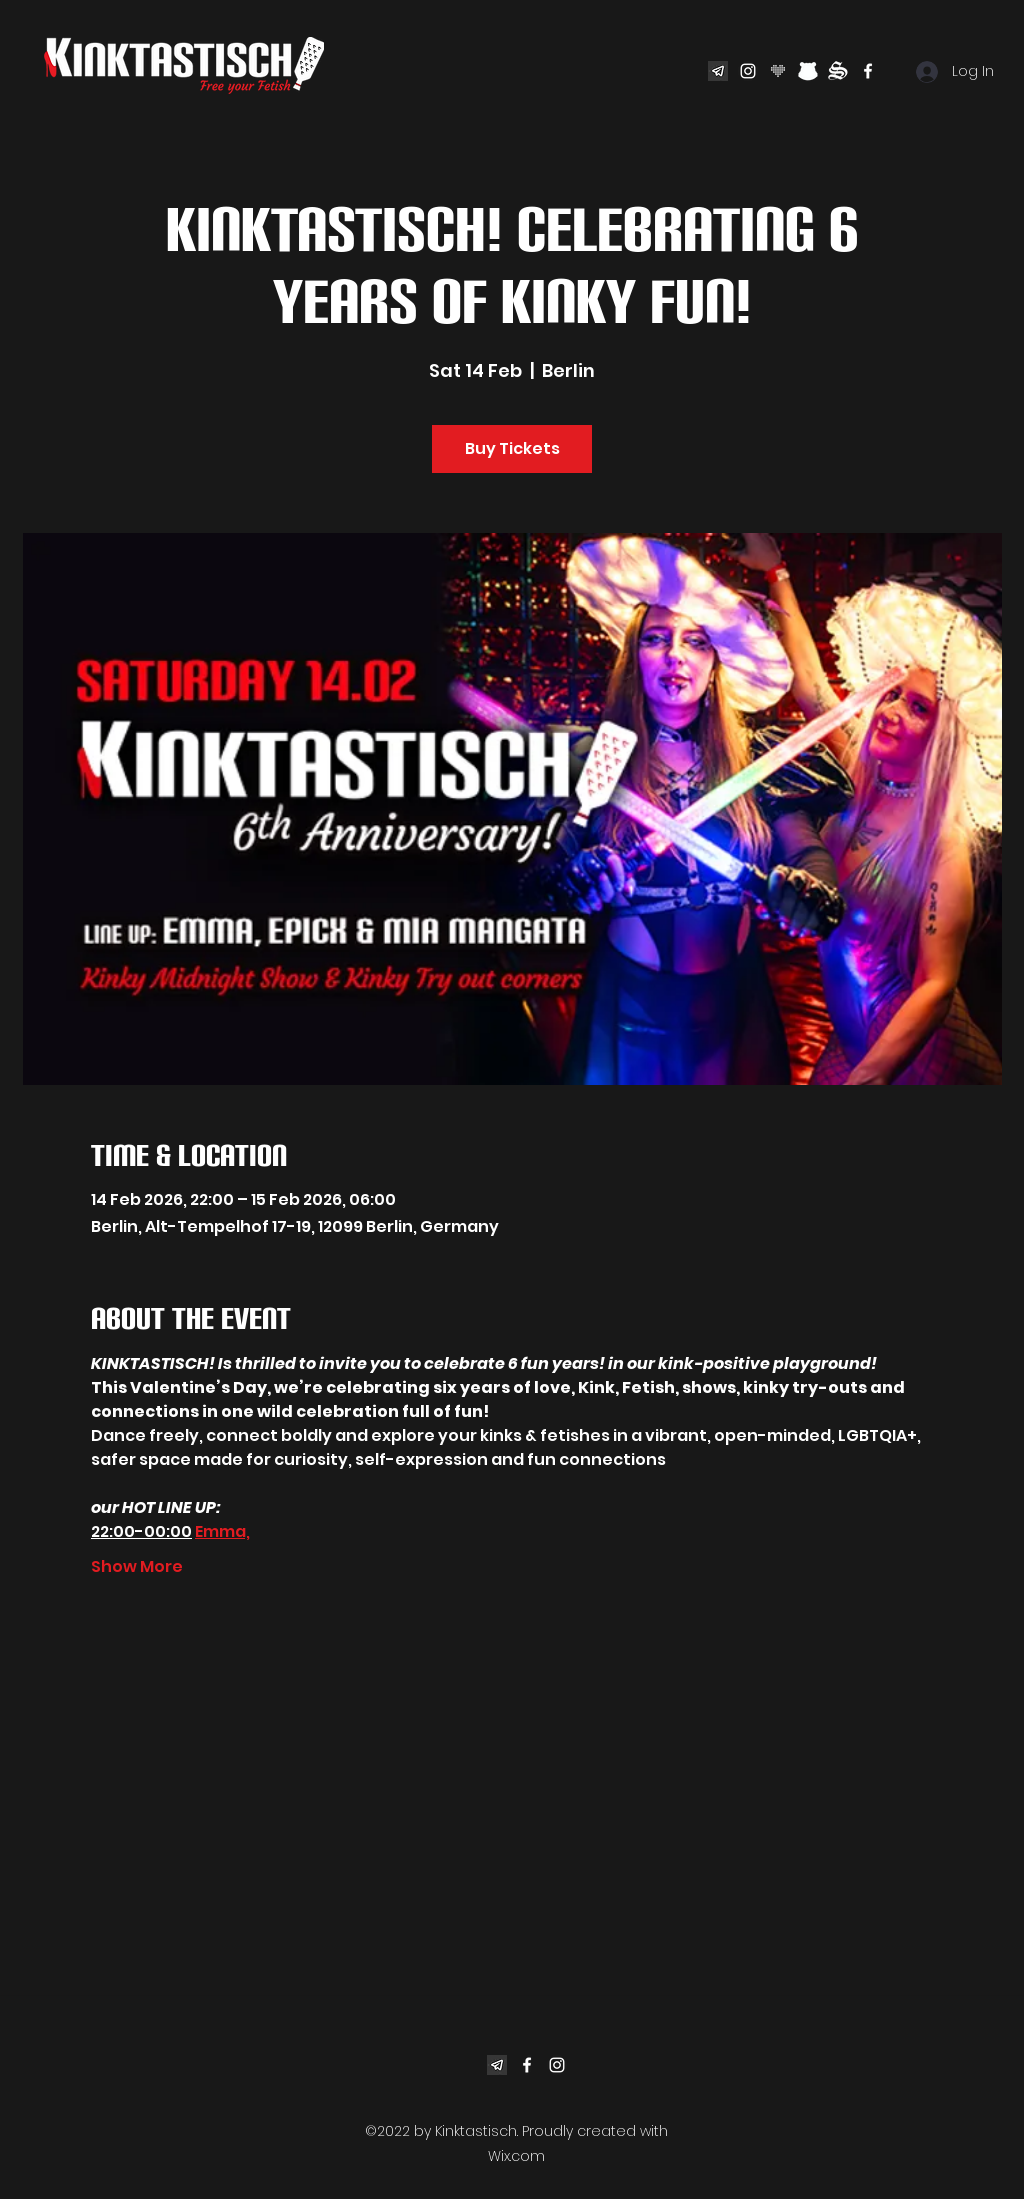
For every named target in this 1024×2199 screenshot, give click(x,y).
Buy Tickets (512, 448)
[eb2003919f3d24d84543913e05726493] (718, 71)
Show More (137, 1567)
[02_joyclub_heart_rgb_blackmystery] (778, 71)
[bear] (808, 71)
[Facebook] (868, 71)
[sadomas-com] (838, 71)
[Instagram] (748, 71)
